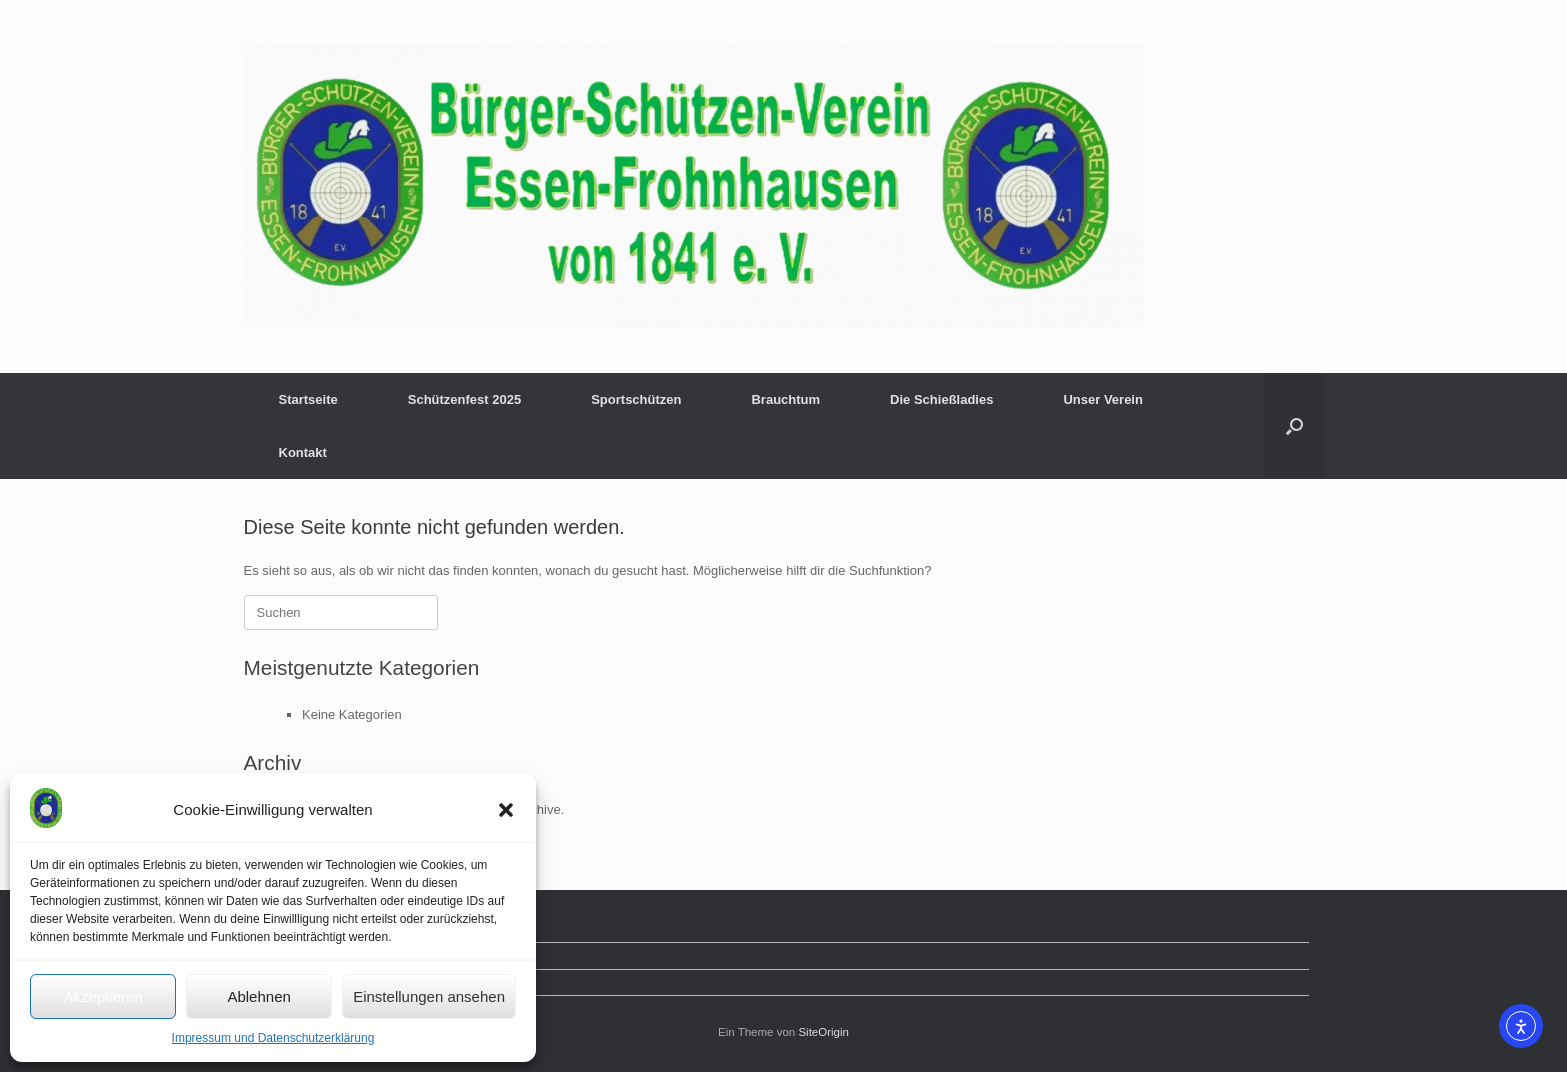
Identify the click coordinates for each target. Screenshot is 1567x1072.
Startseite (308, 399)
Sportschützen (636, 399)
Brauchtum (785, 399)
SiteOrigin (823, 1032)
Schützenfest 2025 (464, 399)
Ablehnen (258, 996)
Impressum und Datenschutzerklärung (273, 1038)
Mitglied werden (304, 955)
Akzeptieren (102, 996)
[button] (506, 810)
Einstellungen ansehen (429, 996)
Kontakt (303, 452)
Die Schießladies (941, 399)
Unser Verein (1103, 399)
